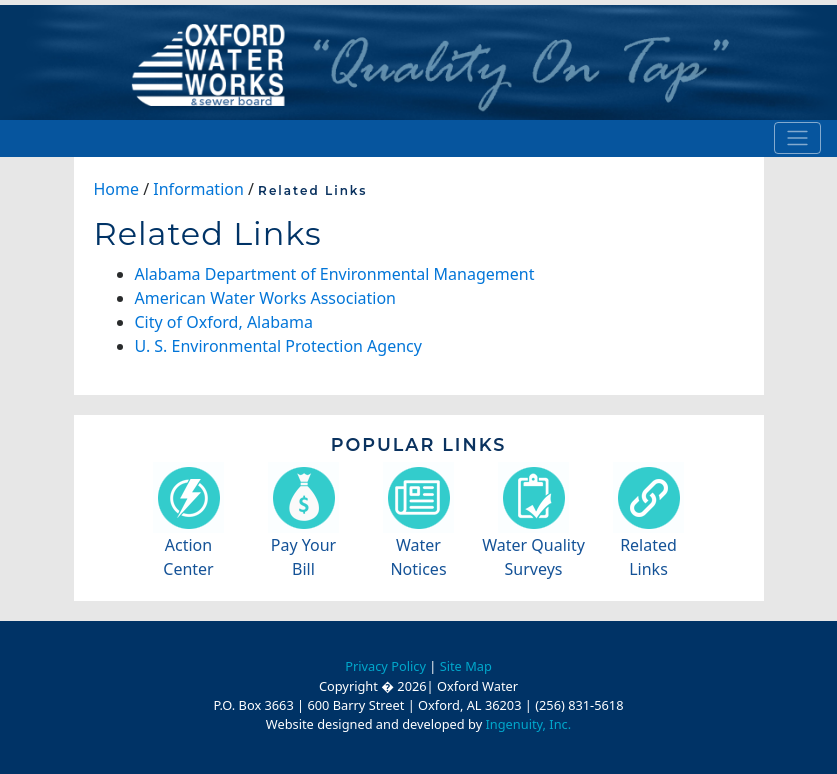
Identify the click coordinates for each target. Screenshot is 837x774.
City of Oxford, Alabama (224, 322)
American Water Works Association (265, 298)
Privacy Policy (385, 666)
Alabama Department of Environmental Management (335, 274)
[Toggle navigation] (797, 138)
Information (198, 189)
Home (117, 189)
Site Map (466, 666)
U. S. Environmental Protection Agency (278, 346)
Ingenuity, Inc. (529, 724)
